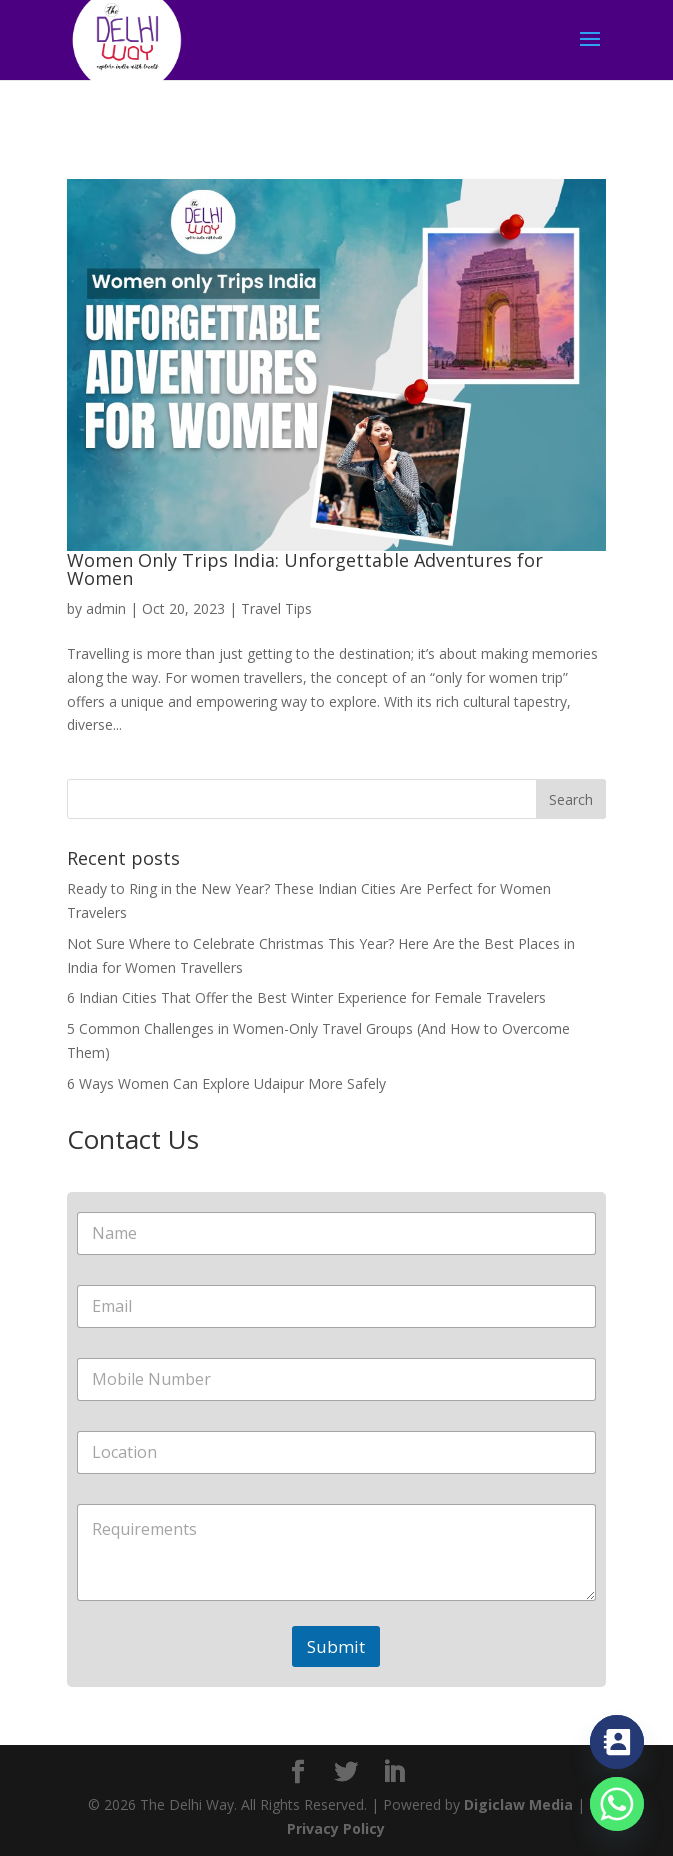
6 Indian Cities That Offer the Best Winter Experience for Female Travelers (306, 997)
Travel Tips (276, 608)
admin (106, 608)
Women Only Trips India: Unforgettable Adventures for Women (305, 569)
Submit (336, 1646)
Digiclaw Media (518, 1804)
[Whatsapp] (617, 1804)
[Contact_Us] (617, 1742)
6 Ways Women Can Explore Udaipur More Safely (226, 1083)
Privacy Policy (336, 1828)
